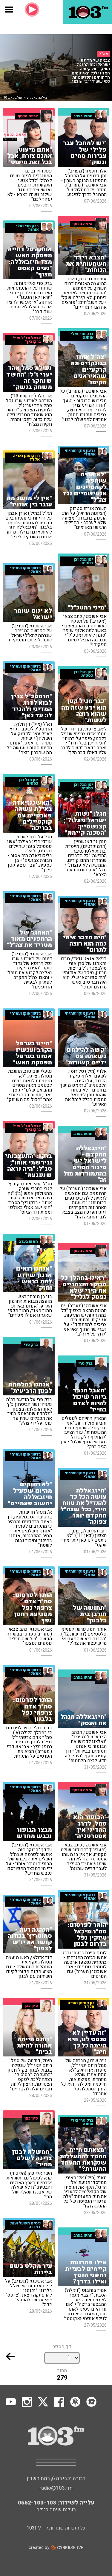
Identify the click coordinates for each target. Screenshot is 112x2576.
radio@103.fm (56, 2488)
